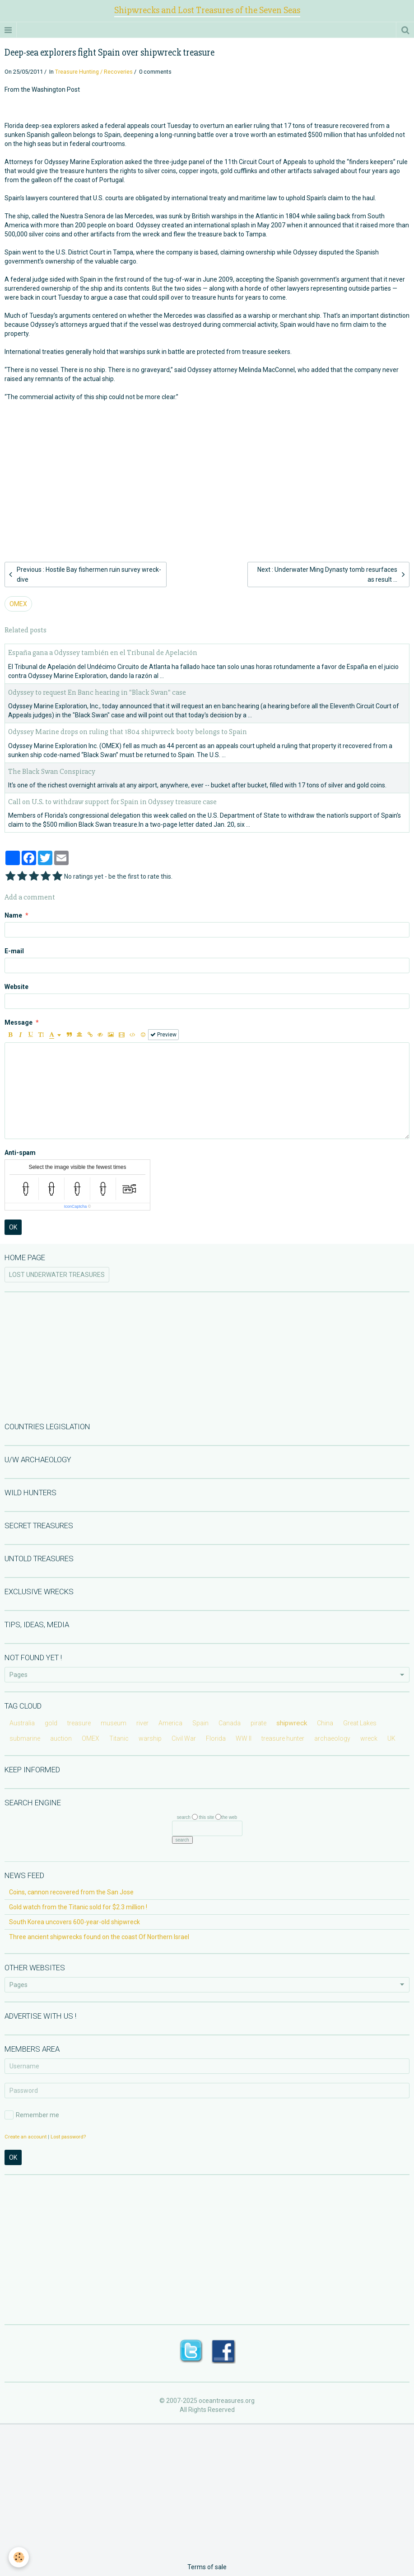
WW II (243, 1738)
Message (19, 1022)
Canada (230, 1723)
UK (391, 1738)
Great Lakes (360, 1723)
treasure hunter (282, 1738)
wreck (368, 1738)
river (142, 1723)
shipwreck (291, 1723)
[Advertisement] (207, 466)
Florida (216, 1738)
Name (13, 915)
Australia (22, 1723)
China (325, 1723)
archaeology (332, 1738)
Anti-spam (20, 1152)
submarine (24, 1738)
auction (61, 1738)
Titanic (119, 1738)
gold (51, 1723)
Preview (163, 1034)
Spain (200, 1723)
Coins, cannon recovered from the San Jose (71, 1892)
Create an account (26, 2137)
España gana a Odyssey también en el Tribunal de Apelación (102, 653)
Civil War (184, 1738)
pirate (258, 1723)
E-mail (14, 951)
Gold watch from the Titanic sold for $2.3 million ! (78, 1907)
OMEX (18, 604)
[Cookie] (19, 2557)
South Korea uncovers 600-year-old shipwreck (74, 1922)
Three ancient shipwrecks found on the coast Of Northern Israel (99, 1936)
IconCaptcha (75, 1206)
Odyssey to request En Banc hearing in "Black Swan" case (97, 692)
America (170, 1723)
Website (16, 986)
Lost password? (68, 2137)
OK (13, 1227)
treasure (79, 1723)
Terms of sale (207, 2567)
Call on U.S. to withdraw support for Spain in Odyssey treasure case (112, 801)
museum (113, 1723)
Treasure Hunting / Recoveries (94, 71)
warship (150, 1738)
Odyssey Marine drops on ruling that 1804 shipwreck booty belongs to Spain (127, 732)
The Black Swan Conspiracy (51, 771)
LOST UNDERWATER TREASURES (57, 1274)
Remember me (32, 2114)
